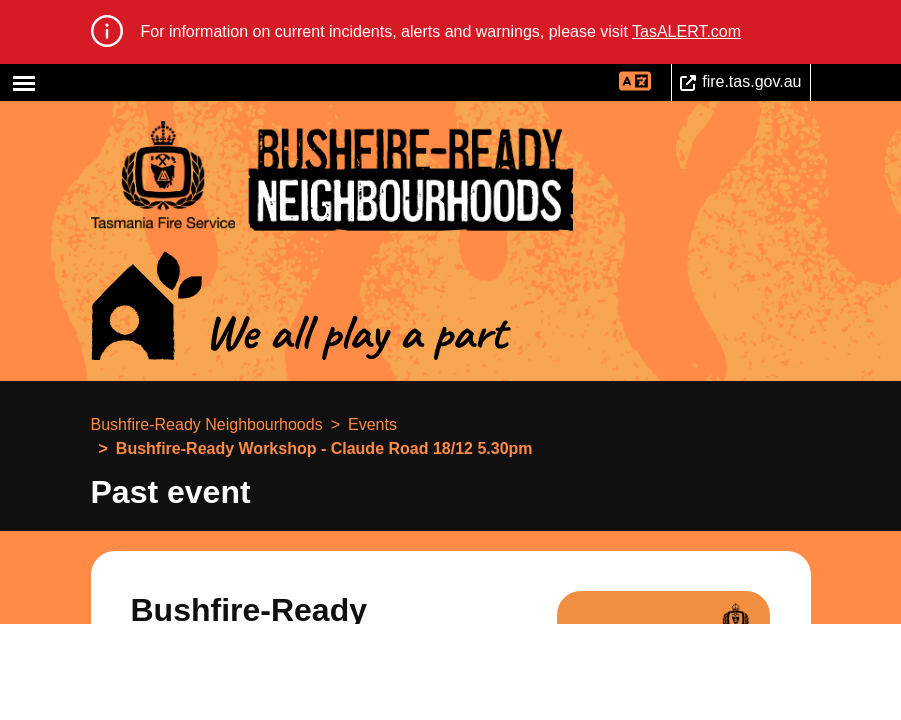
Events (372, 424)
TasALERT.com (686, 31)
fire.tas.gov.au (751, 81)
